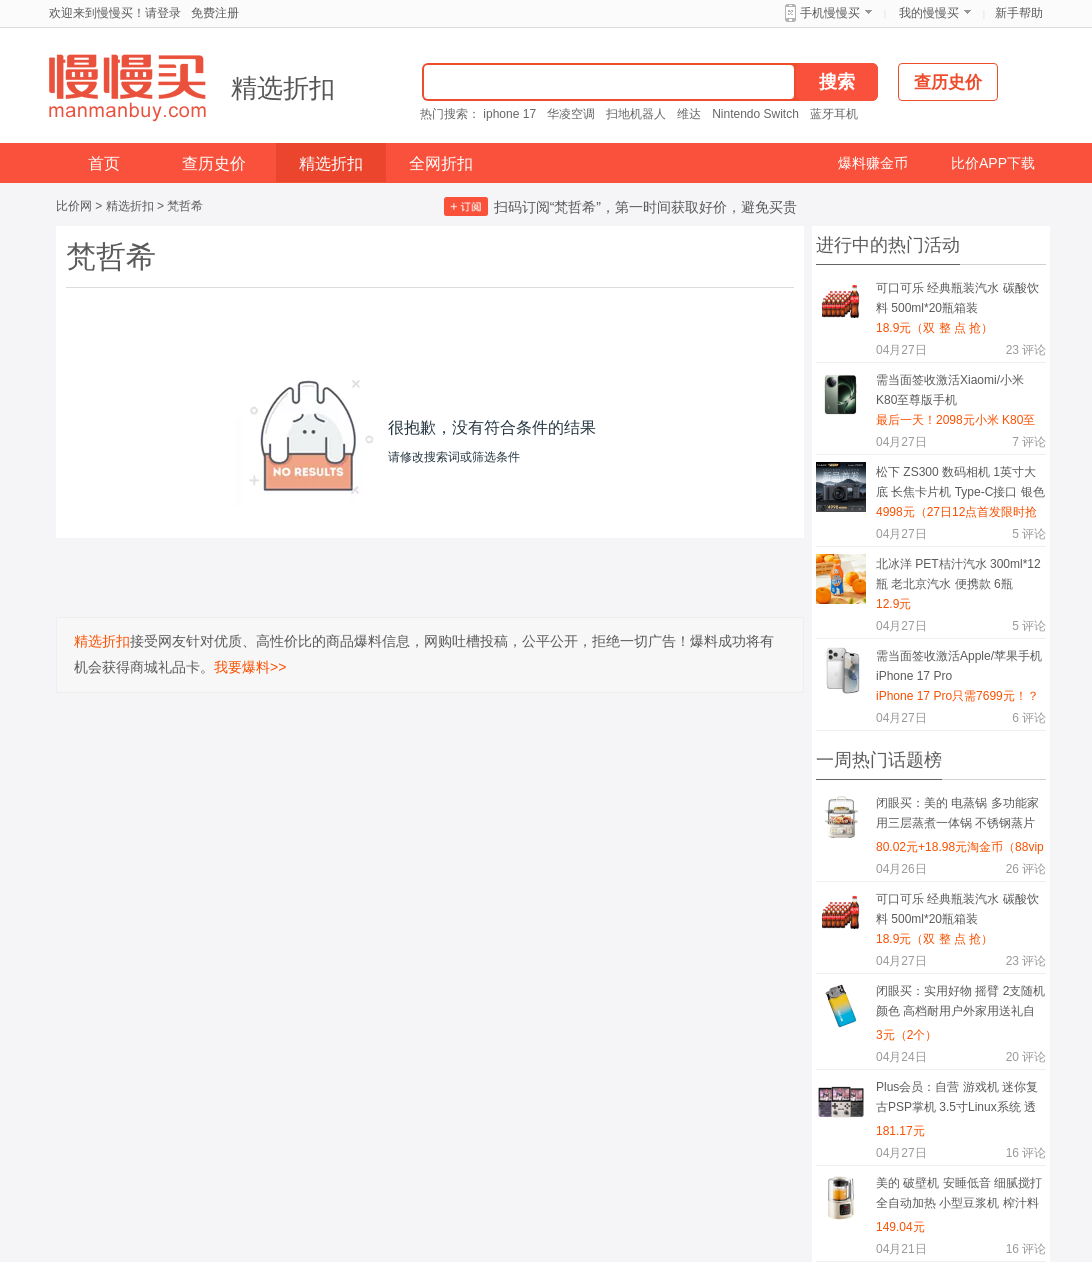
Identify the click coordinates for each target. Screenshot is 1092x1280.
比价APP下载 (993, 163)
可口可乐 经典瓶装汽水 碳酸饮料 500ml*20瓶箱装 (957, 298)
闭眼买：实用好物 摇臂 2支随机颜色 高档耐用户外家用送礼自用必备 (960, 1004)
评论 (1026, 350)
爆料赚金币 (873, 163)
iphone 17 (509, 114)
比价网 (74, 206)
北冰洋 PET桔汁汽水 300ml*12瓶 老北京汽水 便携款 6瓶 (958, 574)
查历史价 (214, 163)
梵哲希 (185, 206)
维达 (689, 114)
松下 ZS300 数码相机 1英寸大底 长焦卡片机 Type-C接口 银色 (960, 482)
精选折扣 (283, 88)
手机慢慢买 (830, 13)
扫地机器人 (636, 114)
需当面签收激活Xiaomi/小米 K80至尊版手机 (950, 390)
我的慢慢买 (929, 13)
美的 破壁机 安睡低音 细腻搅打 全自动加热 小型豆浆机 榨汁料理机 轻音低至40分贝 (959, 1196)
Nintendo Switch (755, 114)
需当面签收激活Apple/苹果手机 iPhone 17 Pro (959, 666)
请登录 (163, 13)
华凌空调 (571, 114)
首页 (104, 163)
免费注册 (215, 13)
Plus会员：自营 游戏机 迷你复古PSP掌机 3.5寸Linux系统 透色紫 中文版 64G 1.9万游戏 (957, 1100)
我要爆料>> (250, 667)
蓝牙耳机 (834, 114)
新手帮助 (1019, 13)
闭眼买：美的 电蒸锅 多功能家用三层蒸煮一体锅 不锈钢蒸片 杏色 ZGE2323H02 (957, 816)
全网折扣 (441, 163)
